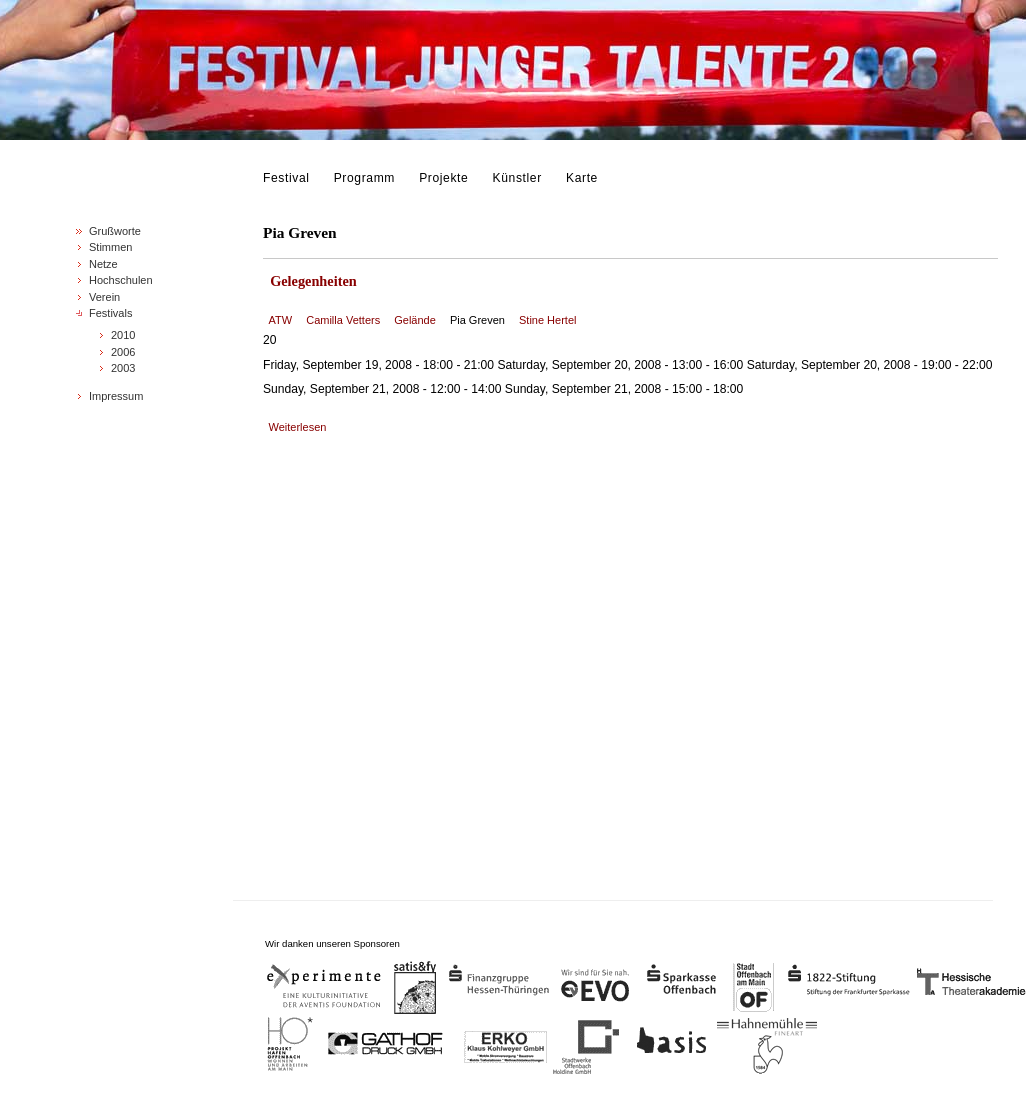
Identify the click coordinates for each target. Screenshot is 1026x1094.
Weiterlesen (298, 427)
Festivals (110, 313)
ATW (281, 320)
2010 (123, 335)
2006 (123, 352)
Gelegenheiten (313, 281)
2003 (123, 368)
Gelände (415, 320)
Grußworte (115, 231)
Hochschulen (121, 280)
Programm (364, 178)
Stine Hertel (547, 320)
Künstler (517, 178)
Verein (104, 297)
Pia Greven (477, 320)
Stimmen (110, 247)
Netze (103, 264)
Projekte (443, 178)
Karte (582, 178)
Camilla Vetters (343, 320)
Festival (286, 178)
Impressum (116, 396)
